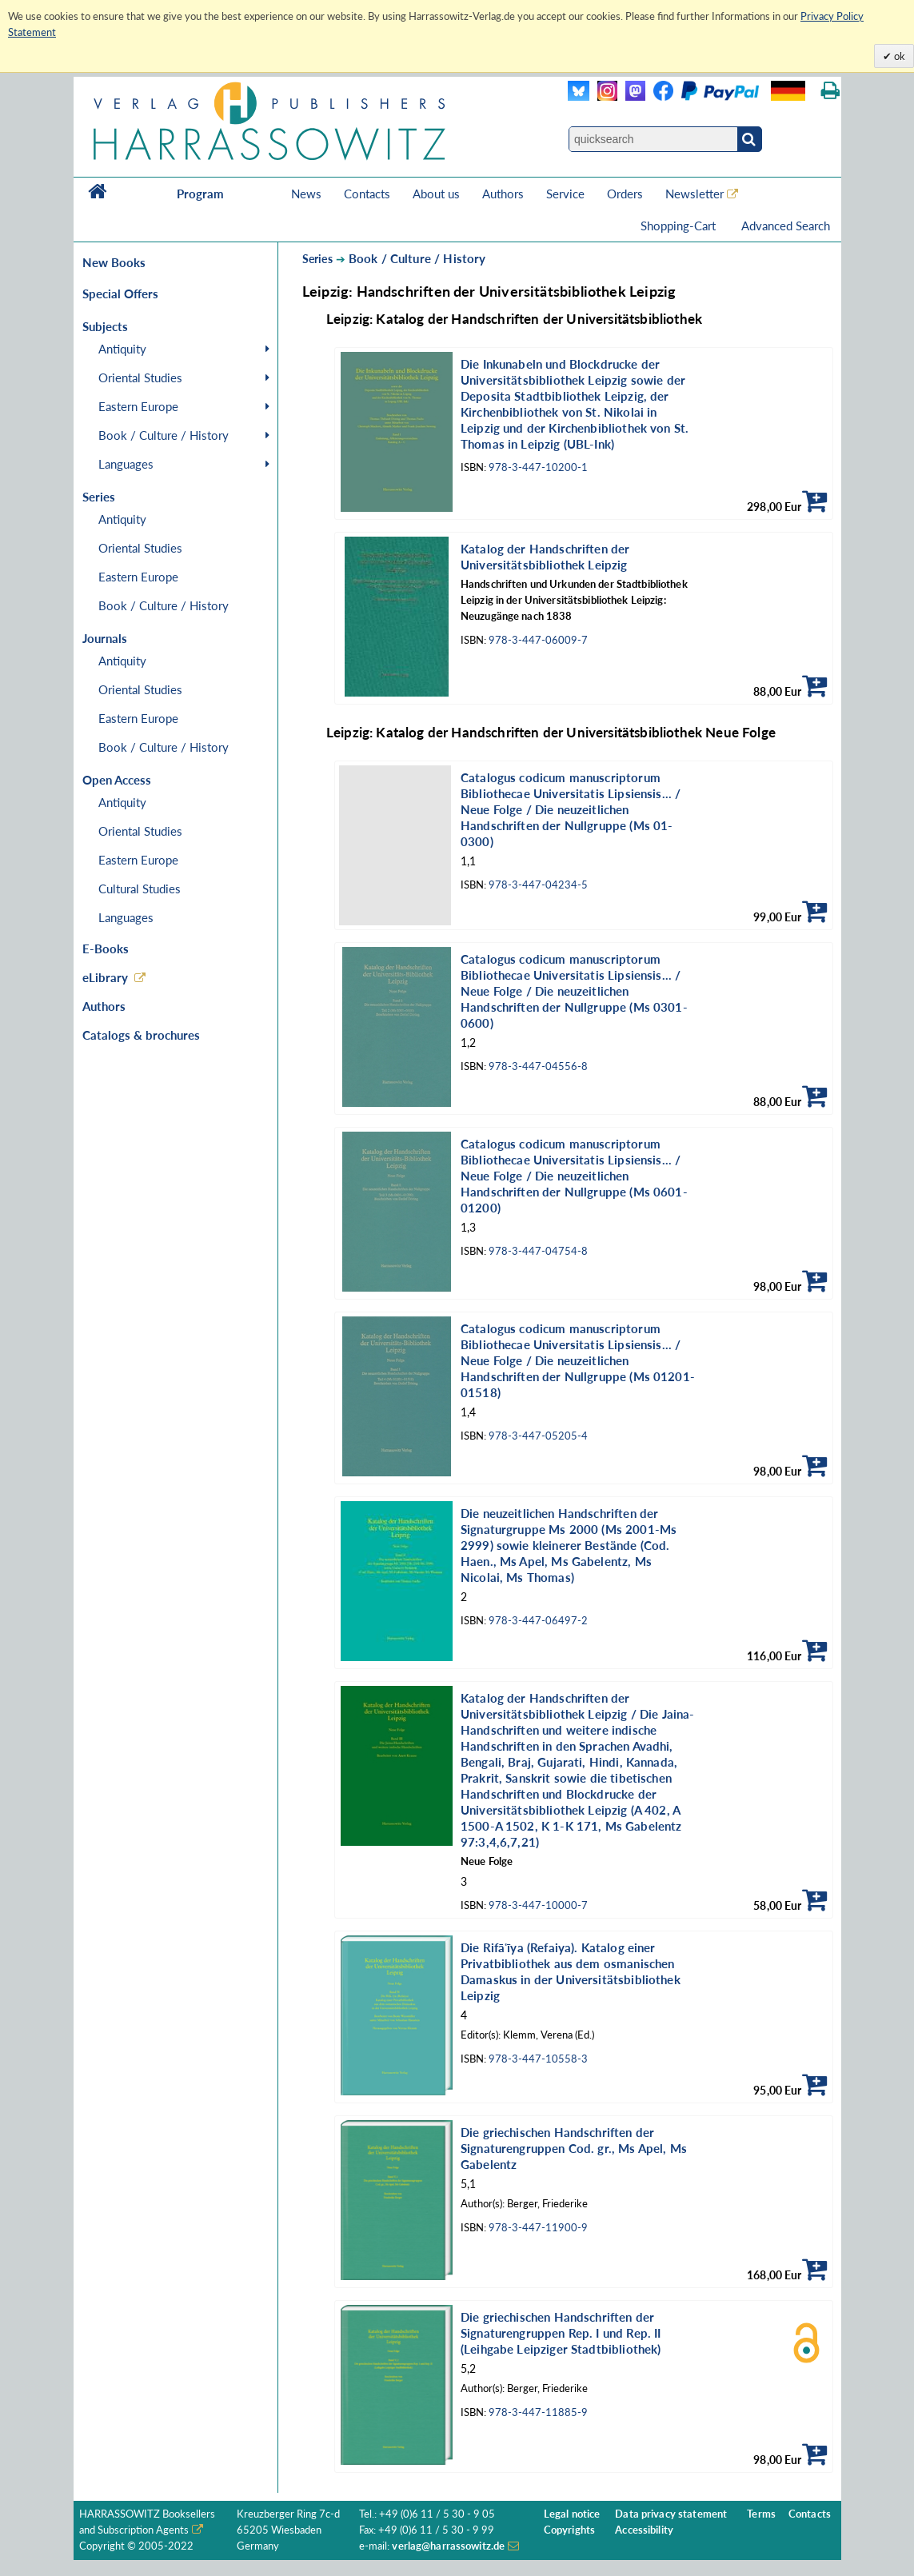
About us (436, 193)
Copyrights (569, 2530)
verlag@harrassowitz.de (448, 2546)
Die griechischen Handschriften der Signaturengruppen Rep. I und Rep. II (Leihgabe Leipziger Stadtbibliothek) (561, 2333)
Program (200, 193)
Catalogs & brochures (141, 1035)
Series (317, 259)
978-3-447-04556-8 (538, 1066)
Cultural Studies (139, 888)
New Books (114, 262)
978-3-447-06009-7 (538, 640)
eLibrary (105, 977)
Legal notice (572, 2514)
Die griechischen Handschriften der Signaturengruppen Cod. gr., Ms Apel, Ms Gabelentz (574, 2148)
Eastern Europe (138, 406)
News (306, 193)
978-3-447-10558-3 (538, 2059)
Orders (625, 193)
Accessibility (644, 2530)
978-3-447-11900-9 (538, 2228)
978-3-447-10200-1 (538, 467)
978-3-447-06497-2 (538, 1621)
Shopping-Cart (680, 225)
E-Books (105, 948)
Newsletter (694, 193)
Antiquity (122, 348)
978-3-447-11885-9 (538, 2412)
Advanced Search (785, 225)
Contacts (367, 193)
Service (565, 193)
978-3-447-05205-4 (538, 1436)
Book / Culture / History (163, 435)
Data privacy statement (671, 2514)
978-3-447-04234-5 (538, 885)
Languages (126, 464)
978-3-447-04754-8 (538, 1251)
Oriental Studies (140, 377)
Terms (761, 2514)
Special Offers (120, 293)
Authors (503, 193)
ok (898, 56)
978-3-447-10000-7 (538, 1905)
